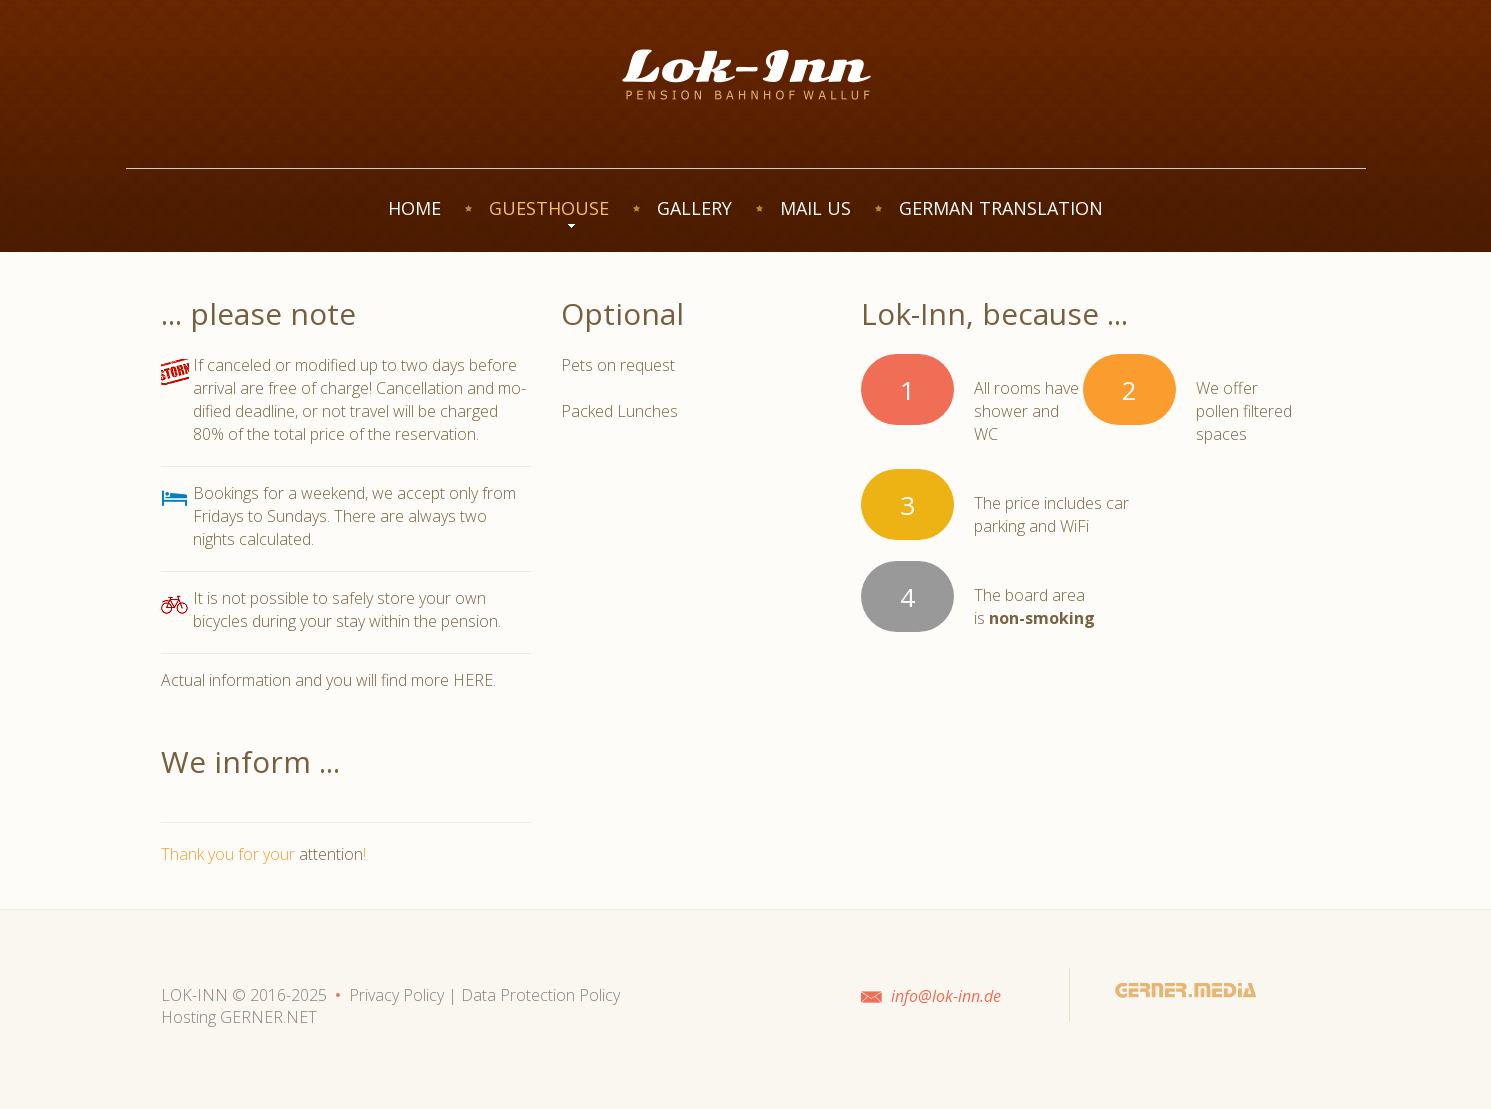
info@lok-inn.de (946, 996)
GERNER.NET (268, 1017)
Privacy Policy (396, 995)
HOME (414, 208)
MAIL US (815, 208)
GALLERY (694, 208)
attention (331, 854)
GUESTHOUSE (549, 208)
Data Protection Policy (540, 995)
